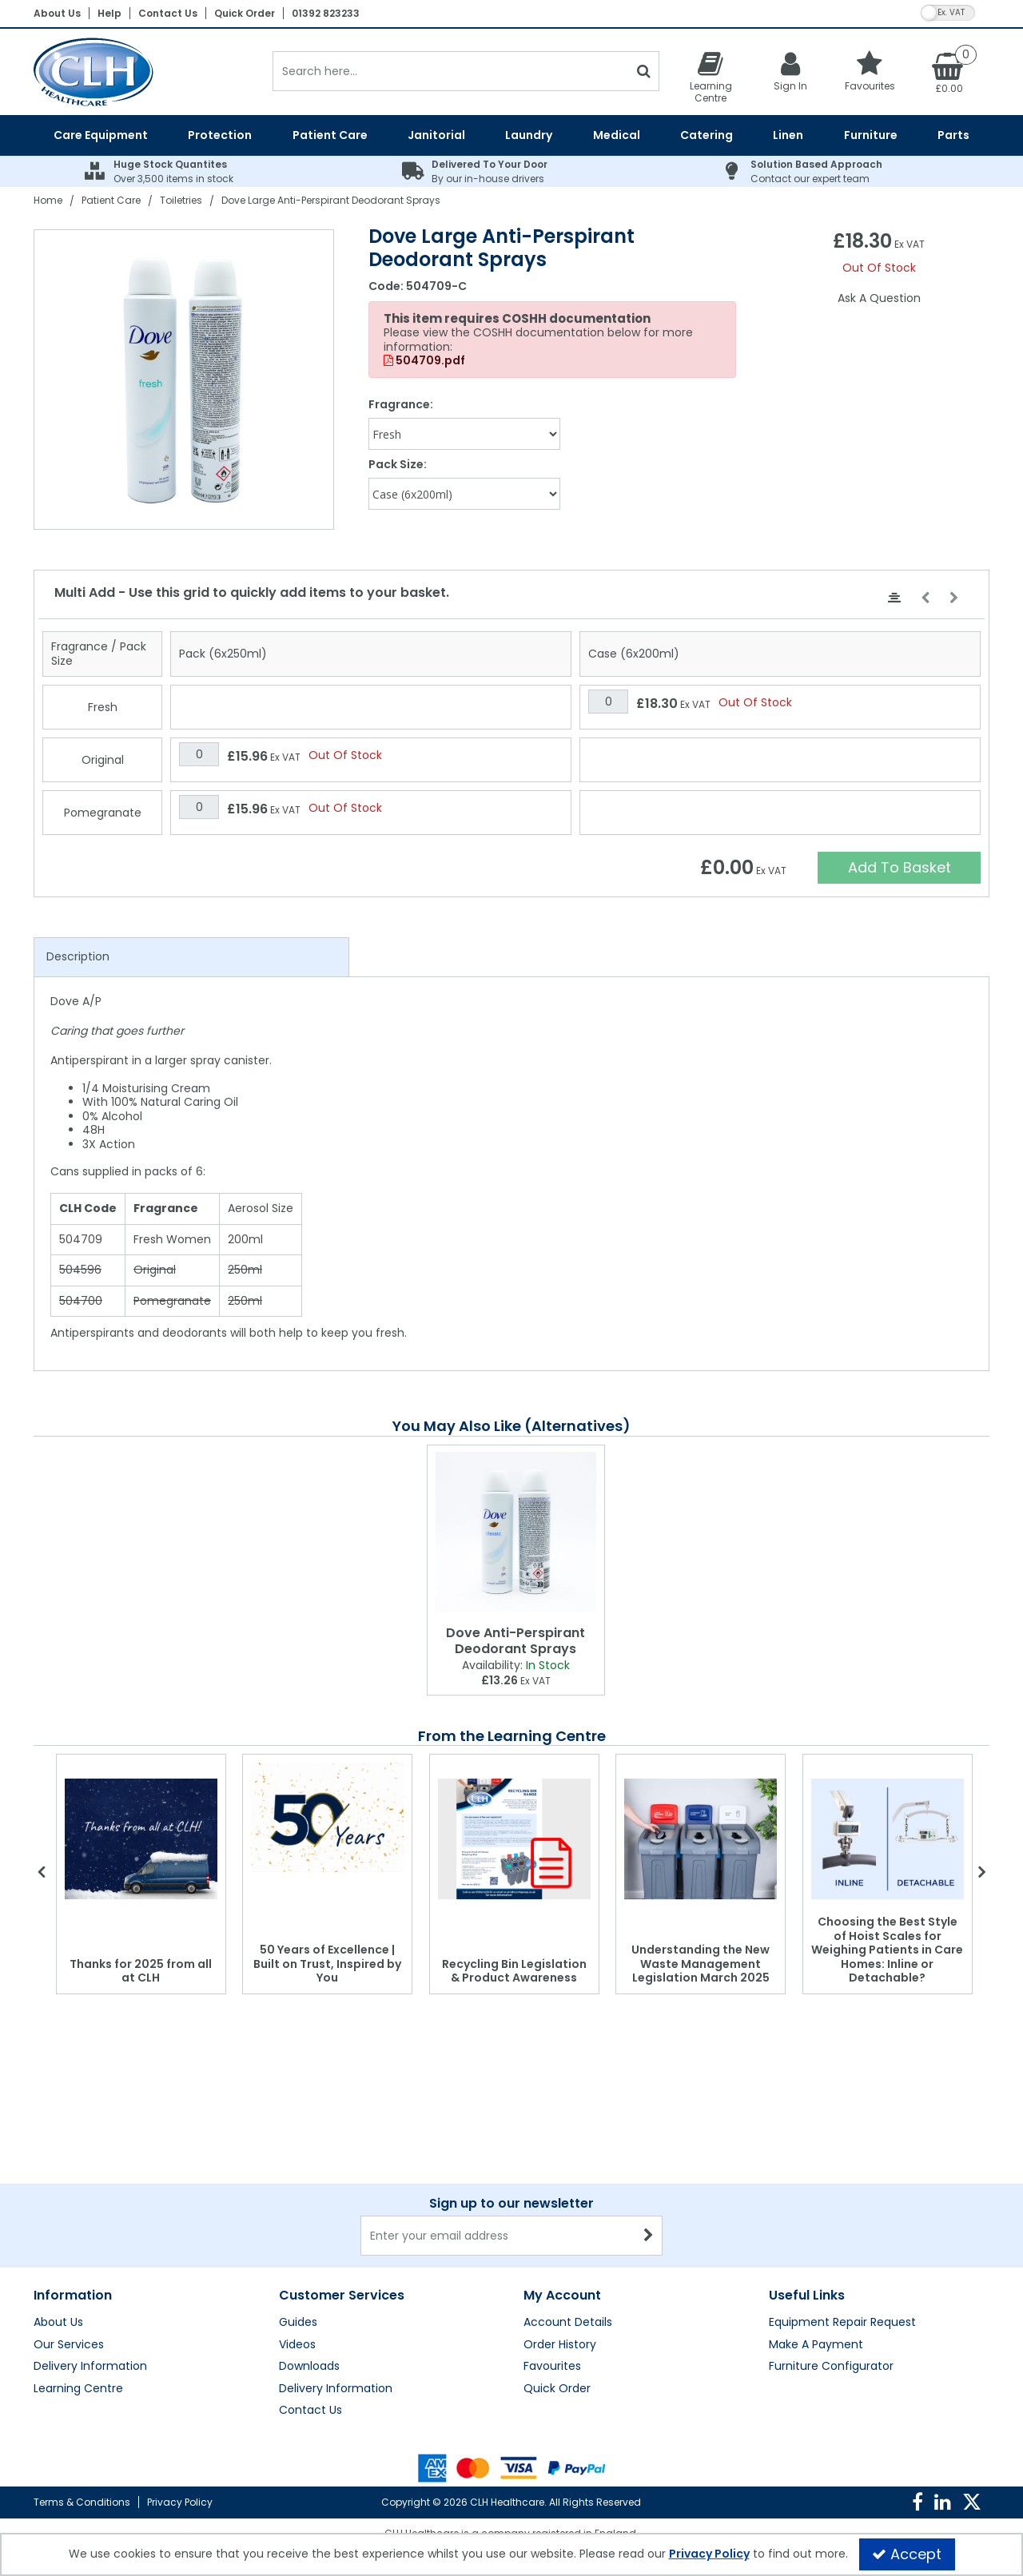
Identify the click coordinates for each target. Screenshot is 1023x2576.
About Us (57, 13)
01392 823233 (326, 13)
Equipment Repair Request (842, 2323)
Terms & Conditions (82, 2502)
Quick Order (244, 13)
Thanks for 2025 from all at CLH (141, 1971)
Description (77, 956)
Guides (298, 2323)
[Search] (450, 71)
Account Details (567, 2323)
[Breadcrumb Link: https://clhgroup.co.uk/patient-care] (111, 200)
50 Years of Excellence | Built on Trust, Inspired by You (327, 1964)
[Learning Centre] (710, 77)
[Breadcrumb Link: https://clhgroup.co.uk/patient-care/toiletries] (181, 200)
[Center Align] (894, 598)
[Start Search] (643, 71)
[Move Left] (925, 598)
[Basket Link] (949, 72)
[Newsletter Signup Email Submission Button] (649, 2236)
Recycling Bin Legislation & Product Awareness (514, 1971)
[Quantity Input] (608, 702)
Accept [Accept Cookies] (906, 2554)
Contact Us (167, 13)
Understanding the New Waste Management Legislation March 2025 (700, 1964)
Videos (297, 2345)
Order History (559, 2345)
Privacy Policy (180, 2502)
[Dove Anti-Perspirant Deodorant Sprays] (516, 1532)
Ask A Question (879, 298)
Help (109, 13)
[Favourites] (870, 71)
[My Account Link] (790, 71)
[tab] (191, 957)
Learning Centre (78, 2389)
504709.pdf (424, 361)
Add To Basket (899, 867)
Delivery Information (90, 2366)
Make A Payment (816, 2345)
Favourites (552, 2366)
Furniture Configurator (831, 2366)
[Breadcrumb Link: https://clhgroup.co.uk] (48, 200)
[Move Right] (954, 598)
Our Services (69, 2345)
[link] (917, 2502)
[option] (185, 379)
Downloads (309, 2366)
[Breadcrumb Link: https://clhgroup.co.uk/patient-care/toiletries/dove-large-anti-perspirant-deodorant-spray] (330, 200)
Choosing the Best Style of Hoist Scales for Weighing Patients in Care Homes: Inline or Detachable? (887, 1950)
